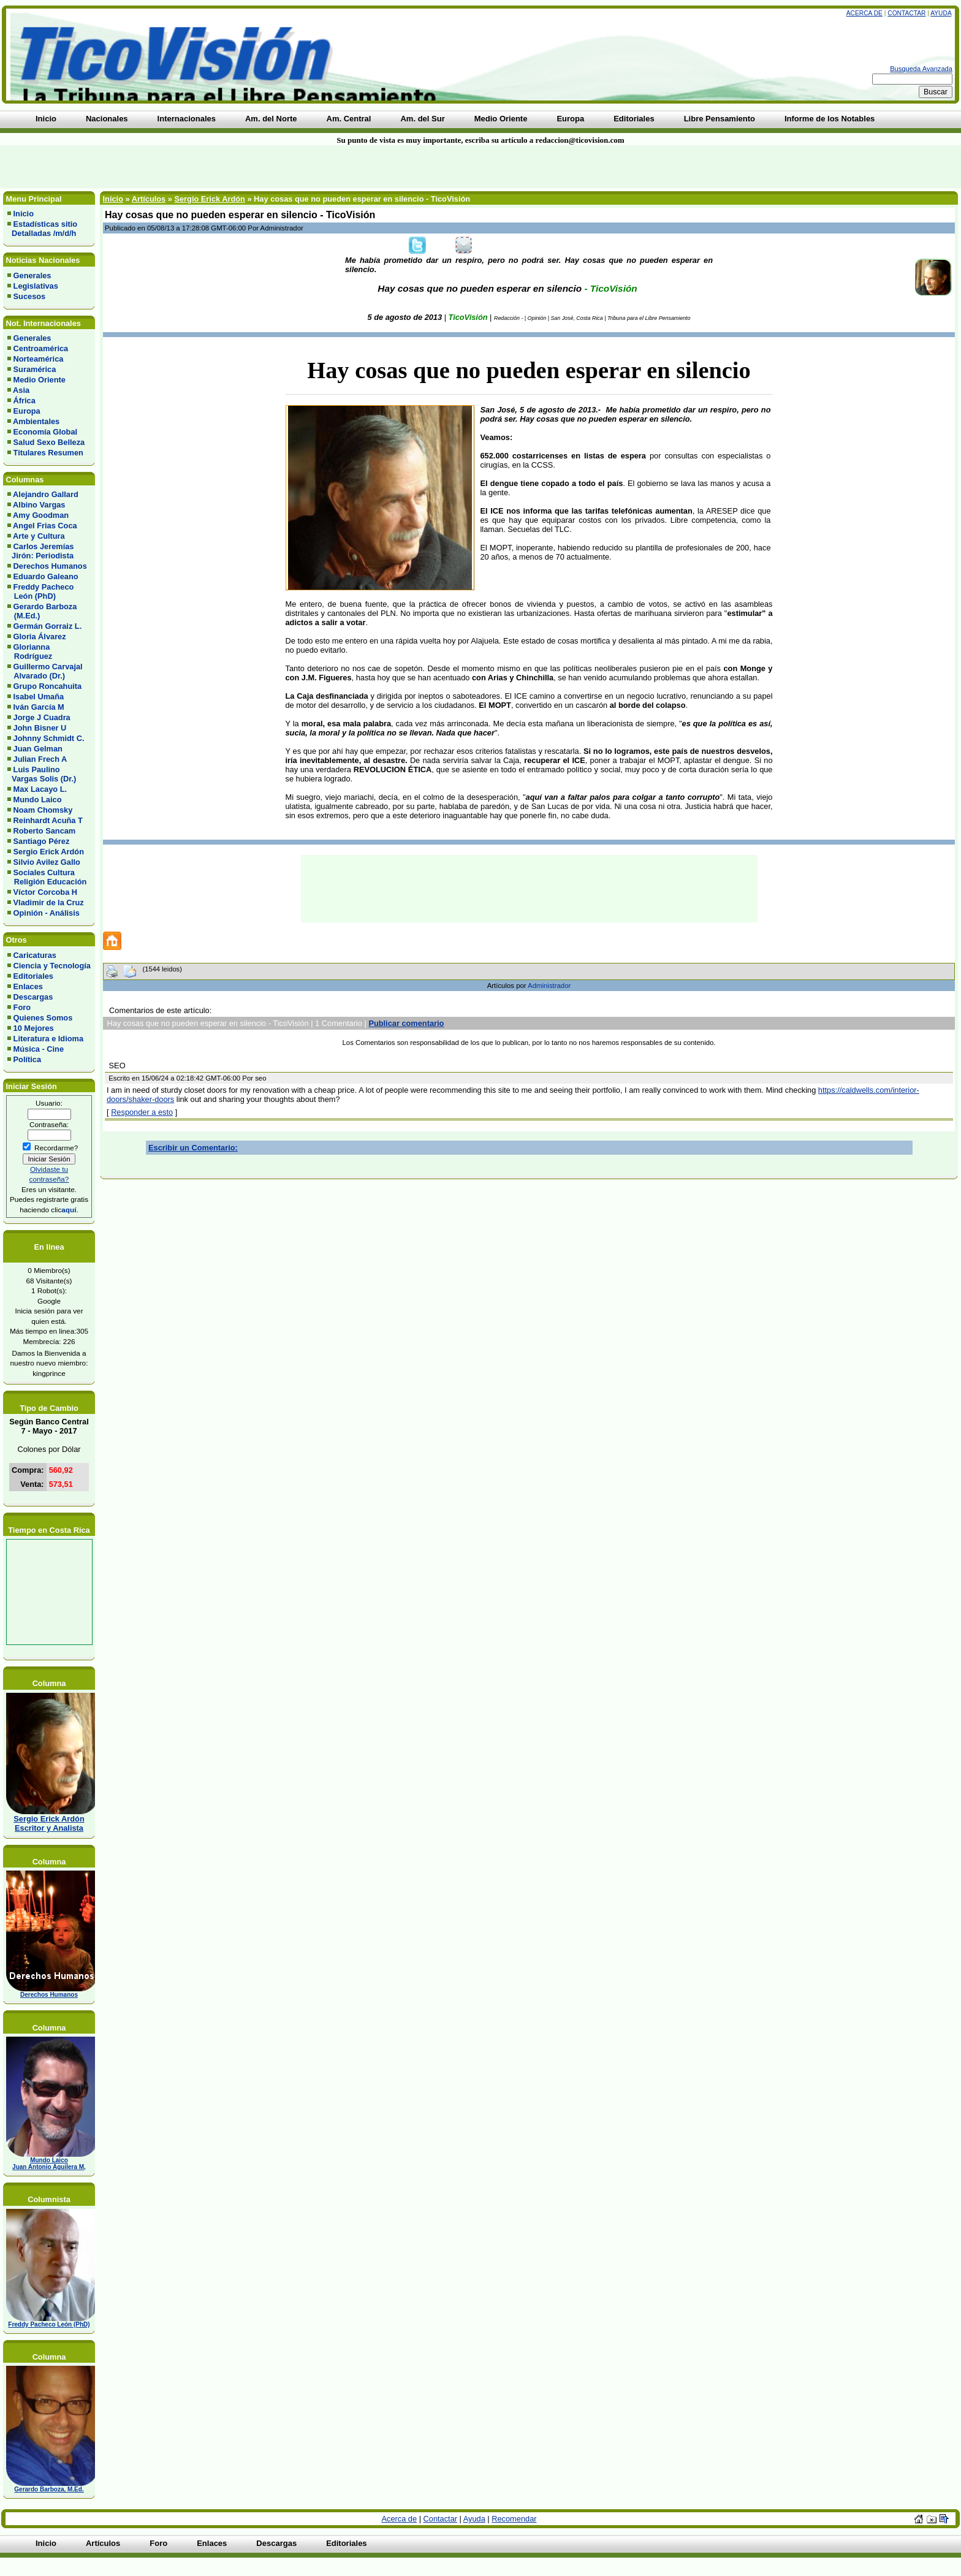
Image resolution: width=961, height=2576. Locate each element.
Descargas (33, 996)
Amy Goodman (41, 515)
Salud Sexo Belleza (49, 442)
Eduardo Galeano (45, 576)
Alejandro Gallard (45, 494)
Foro (22, 1007)
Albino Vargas (39, 504)
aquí (68, 1210)
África (24, 400)
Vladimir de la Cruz (48, 902)
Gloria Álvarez (39, 636)
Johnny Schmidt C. (49, 738)
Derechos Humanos (50, 566)
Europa (26, 411)
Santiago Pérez (41, 841)
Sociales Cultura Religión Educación (46, 877)
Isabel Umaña (38, 696)
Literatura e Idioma (48, 1038)
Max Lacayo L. (40, 789)
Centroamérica (41, 348)
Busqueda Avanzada (921, 68)
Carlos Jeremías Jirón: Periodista (40, 551)
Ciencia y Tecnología (52, 965)
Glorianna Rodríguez (29, 651)
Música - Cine (38, 1049)
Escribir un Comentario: (193, 1147)
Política (27, 1059)
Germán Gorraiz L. (47, 626)
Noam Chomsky (43, 810)
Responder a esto (142, 1112)
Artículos (148, 198)
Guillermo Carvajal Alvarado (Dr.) (45, 671)
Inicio (23, 213)
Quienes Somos (43, 1017)
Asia (21, 390)
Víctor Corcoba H (45, 892)
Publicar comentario (406, 1023)
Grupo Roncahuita (47, 686)
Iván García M (38, 707)
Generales (32, 275)
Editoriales (33, 976)
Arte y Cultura (39, 536)
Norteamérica (38, 358)
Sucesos (29, 296)
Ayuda (940, 13)
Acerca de (864, 13)
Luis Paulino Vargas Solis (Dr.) (41, 774)
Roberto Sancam (44, 830)
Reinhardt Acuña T (48, 820)
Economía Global (45, 431)
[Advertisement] (230, 166)
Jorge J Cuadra (41, 717)
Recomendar (514, 2518)
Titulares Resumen (48, 452)
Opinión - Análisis (46, 913)
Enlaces (28, 986)
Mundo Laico (37, 799)
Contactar (906, 13)
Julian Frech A (40, 759)
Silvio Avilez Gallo (46, 862)
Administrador (549, 985)
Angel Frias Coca (45, 525)
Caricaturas (34, 955)
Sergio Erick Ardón (48, 851)
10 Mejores (33, 1028)
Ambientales (36, 421)
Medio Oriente (39, 379)
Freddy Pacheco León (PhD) (40, 591)
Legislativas (35, 286)
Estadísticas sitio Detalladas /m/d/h (42, 228)
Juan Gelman (38, 748)
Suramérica (34, 369)
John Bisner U (40, 727)
